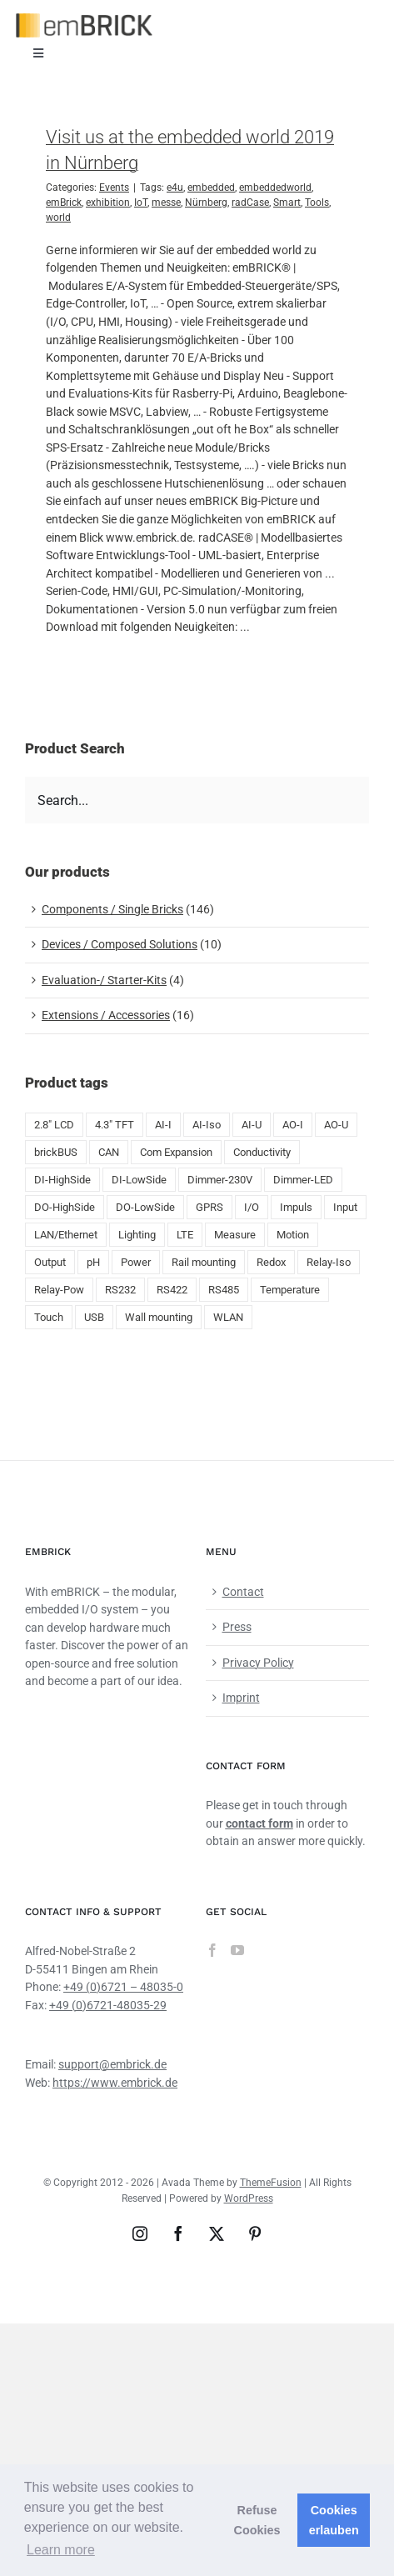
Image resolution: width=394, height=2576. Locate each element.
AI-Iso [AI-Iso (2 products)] (206, 1124)
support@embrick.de (112, 2064)
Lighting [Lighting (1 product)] (137, 1234)
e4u (175, 187)
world (58, 217)
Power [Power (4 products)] (136, 1262)
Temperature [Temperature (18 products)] (290, 1289)
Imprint (241, 1697)
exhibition (108, 202)
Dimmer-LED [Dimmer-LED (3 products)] (303, 1179)
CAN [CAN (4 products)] (108, 1152)
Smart (287, 202)
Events (114, 187)
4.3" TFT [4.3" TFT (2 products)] (114, 1124)
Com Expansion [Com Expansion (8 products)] (176, 1152)
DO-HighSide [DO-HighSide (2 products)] (64, 1207)
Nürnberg (206, 202)
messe (166, 202)
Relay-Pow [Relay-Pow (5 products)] (59, 1289)
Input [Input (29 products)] (345, 1207)
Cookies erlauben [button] (334, 2520)
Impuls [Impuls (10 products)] (296, 1207)
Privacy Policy (258, 1662)
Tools (317, 202)
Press (237, 1626)
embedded (211, 187)
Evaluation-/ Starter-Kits (104, 980)
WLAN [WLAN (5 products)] (228, 1317)
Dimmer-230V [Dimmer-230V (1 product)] (219, 1179)
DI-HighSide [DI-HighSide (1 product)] (62, 1179)
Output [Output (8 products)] (50, 1262)
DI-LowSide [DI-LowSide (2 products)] (139, 1179)
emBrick (64, 202)
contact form (259, 1823)
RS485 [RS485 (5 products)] (223, 1289)
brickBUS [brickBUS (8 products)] (55, 1152)
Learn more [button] (61, 2550)
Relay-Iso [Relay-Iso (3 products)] (329, 1262)
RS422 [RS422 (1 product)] (172, 1289)
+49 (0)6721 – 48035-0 (123, 1986)
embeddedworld (275, 187)
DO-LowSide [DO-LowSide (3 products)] (145, 1207)
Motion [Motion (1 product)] (293, 1234)
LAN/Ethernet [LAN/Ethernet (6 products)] (65, 1234)
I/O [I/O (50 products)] (251, 1207)
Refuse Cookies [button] (257, 2520)
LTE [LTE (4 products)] (185, 1234)
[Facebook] (212, 1950)
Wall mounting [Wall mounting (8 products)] (158, 1317)
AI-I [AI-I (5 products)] (163, 1124)
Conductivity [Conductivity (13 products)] (262, 1152)
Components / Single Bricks (112, 909)
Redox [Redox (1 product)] (271, 1262)
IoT (140, 202)
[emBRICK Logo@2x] (84, 19)
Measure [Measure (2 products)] (235, 1234)
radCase (250, 202)
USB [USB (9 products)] (94, 1317)
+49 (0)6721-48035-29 (108, 2005)
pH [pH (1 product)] (93, 1262)
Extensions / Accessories (106, 1015)
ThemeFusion (271, 2182)
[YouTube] (237, 1950)
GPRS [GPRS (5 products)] (209, 1207)
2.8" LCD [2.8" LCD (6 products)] (54, 1124)
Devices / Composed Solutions (119, 944)
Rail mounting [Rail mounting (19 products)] (204, 1262)
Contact (243, 1591)
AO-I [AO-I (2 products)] (292, 1124)
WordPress (248, 2198)
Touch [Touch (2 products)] (48, 1317)
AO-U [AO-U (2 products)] (336, 1124)
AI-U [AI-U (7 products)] (252, 1124)
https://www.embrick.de (114, 2082)
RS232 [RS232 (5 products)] (120, 1289)
